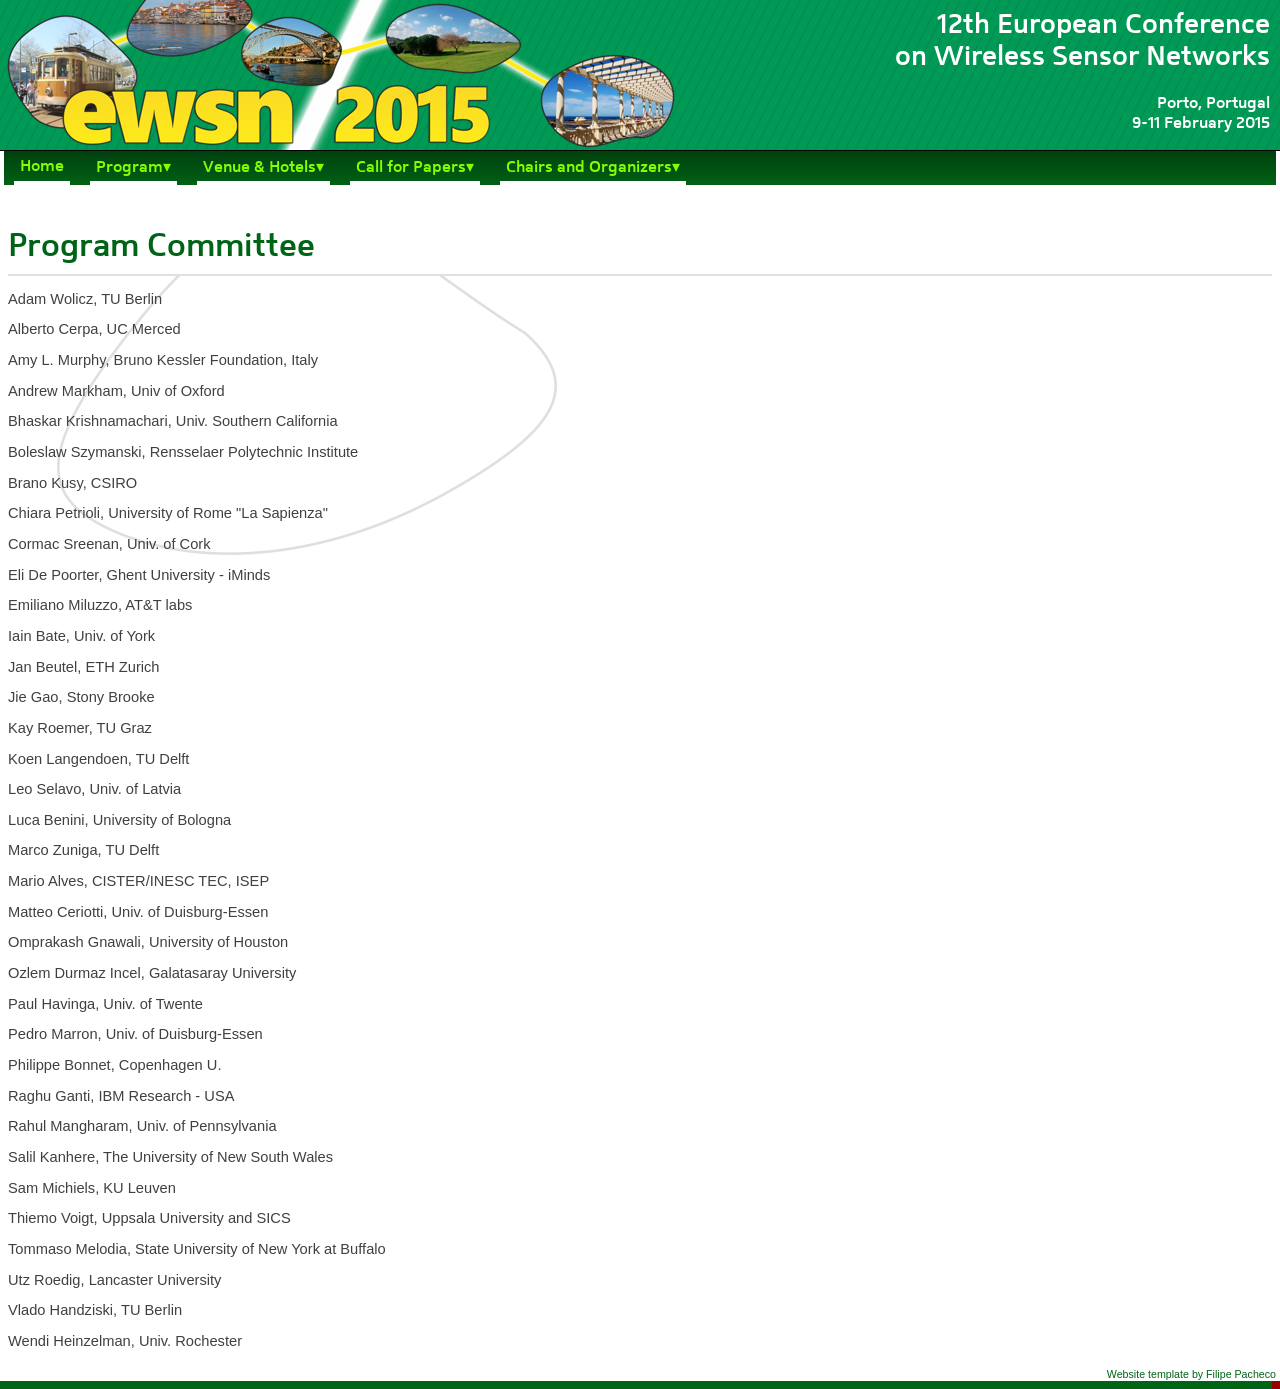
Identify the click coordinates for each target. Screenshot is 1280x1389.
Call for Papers (411, 168)
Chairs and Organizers (589, 168)
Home (42, 167)
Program (129, 168)
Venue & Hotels (259, 168)
